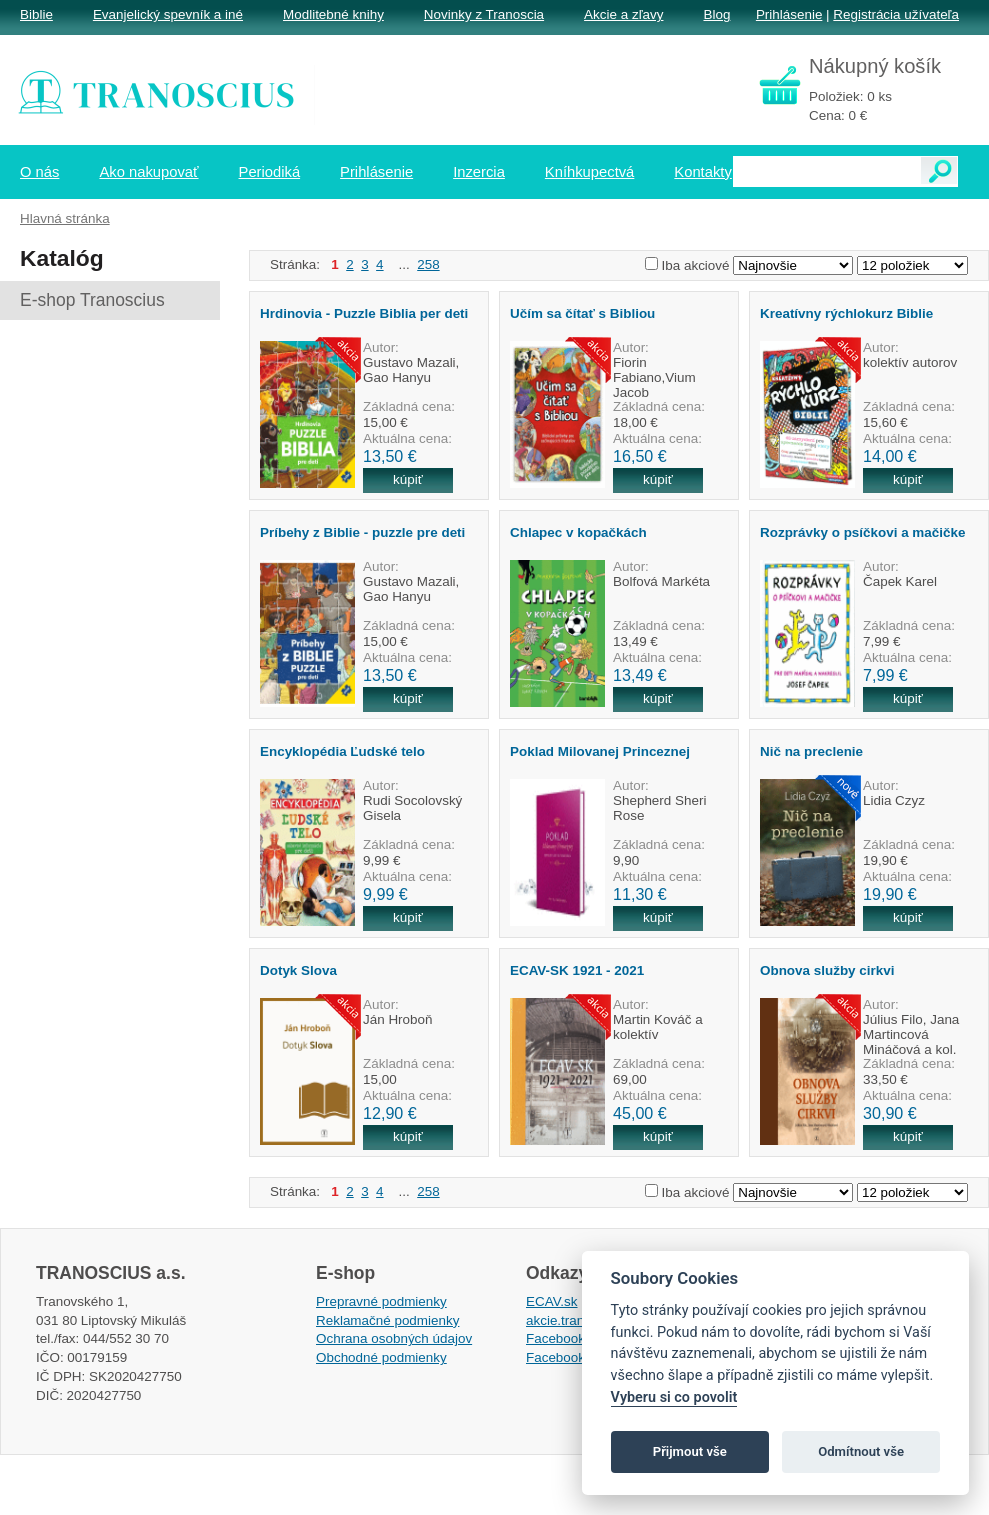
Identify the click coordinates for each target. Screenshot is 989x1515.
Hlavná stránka (65, 218)
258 (428, 264)
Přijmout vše (690, 1451)
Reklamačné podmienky (387, 1320)
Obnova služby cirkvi (827, 970)
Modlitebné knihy (333, 14)
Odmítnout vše (861, 1451)
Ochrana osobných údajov (394, 1338)
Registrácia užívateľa (896, 14)
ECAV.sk (552, 1301)
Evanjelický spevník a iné (168, 14)
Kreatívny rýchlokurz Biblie (846, 313)
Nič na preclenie (811, 751)
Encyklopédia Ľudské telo (342, 751)
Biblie (36, 14)
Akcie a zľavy (623, 14)
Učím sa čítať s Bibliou (582, 313)
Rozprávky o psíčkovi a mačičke (862, 532)
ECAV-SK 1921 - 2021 (577, 970)
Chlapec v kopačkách (578, 532)
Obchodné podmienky (381, 1357)
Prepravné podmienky (381, 1301)
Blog (716, 14)
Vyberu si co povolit (674, 1397)
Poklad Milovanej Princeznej (600, 751)
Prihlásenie (789, 14)
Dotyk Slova (298, 970)
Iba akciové (696, 265)
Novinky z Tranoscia (484, 14)
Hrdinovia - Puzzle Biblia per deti (364, 313)
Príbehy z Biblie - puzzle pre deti (362, 532)
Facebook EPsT (574, 1357)
